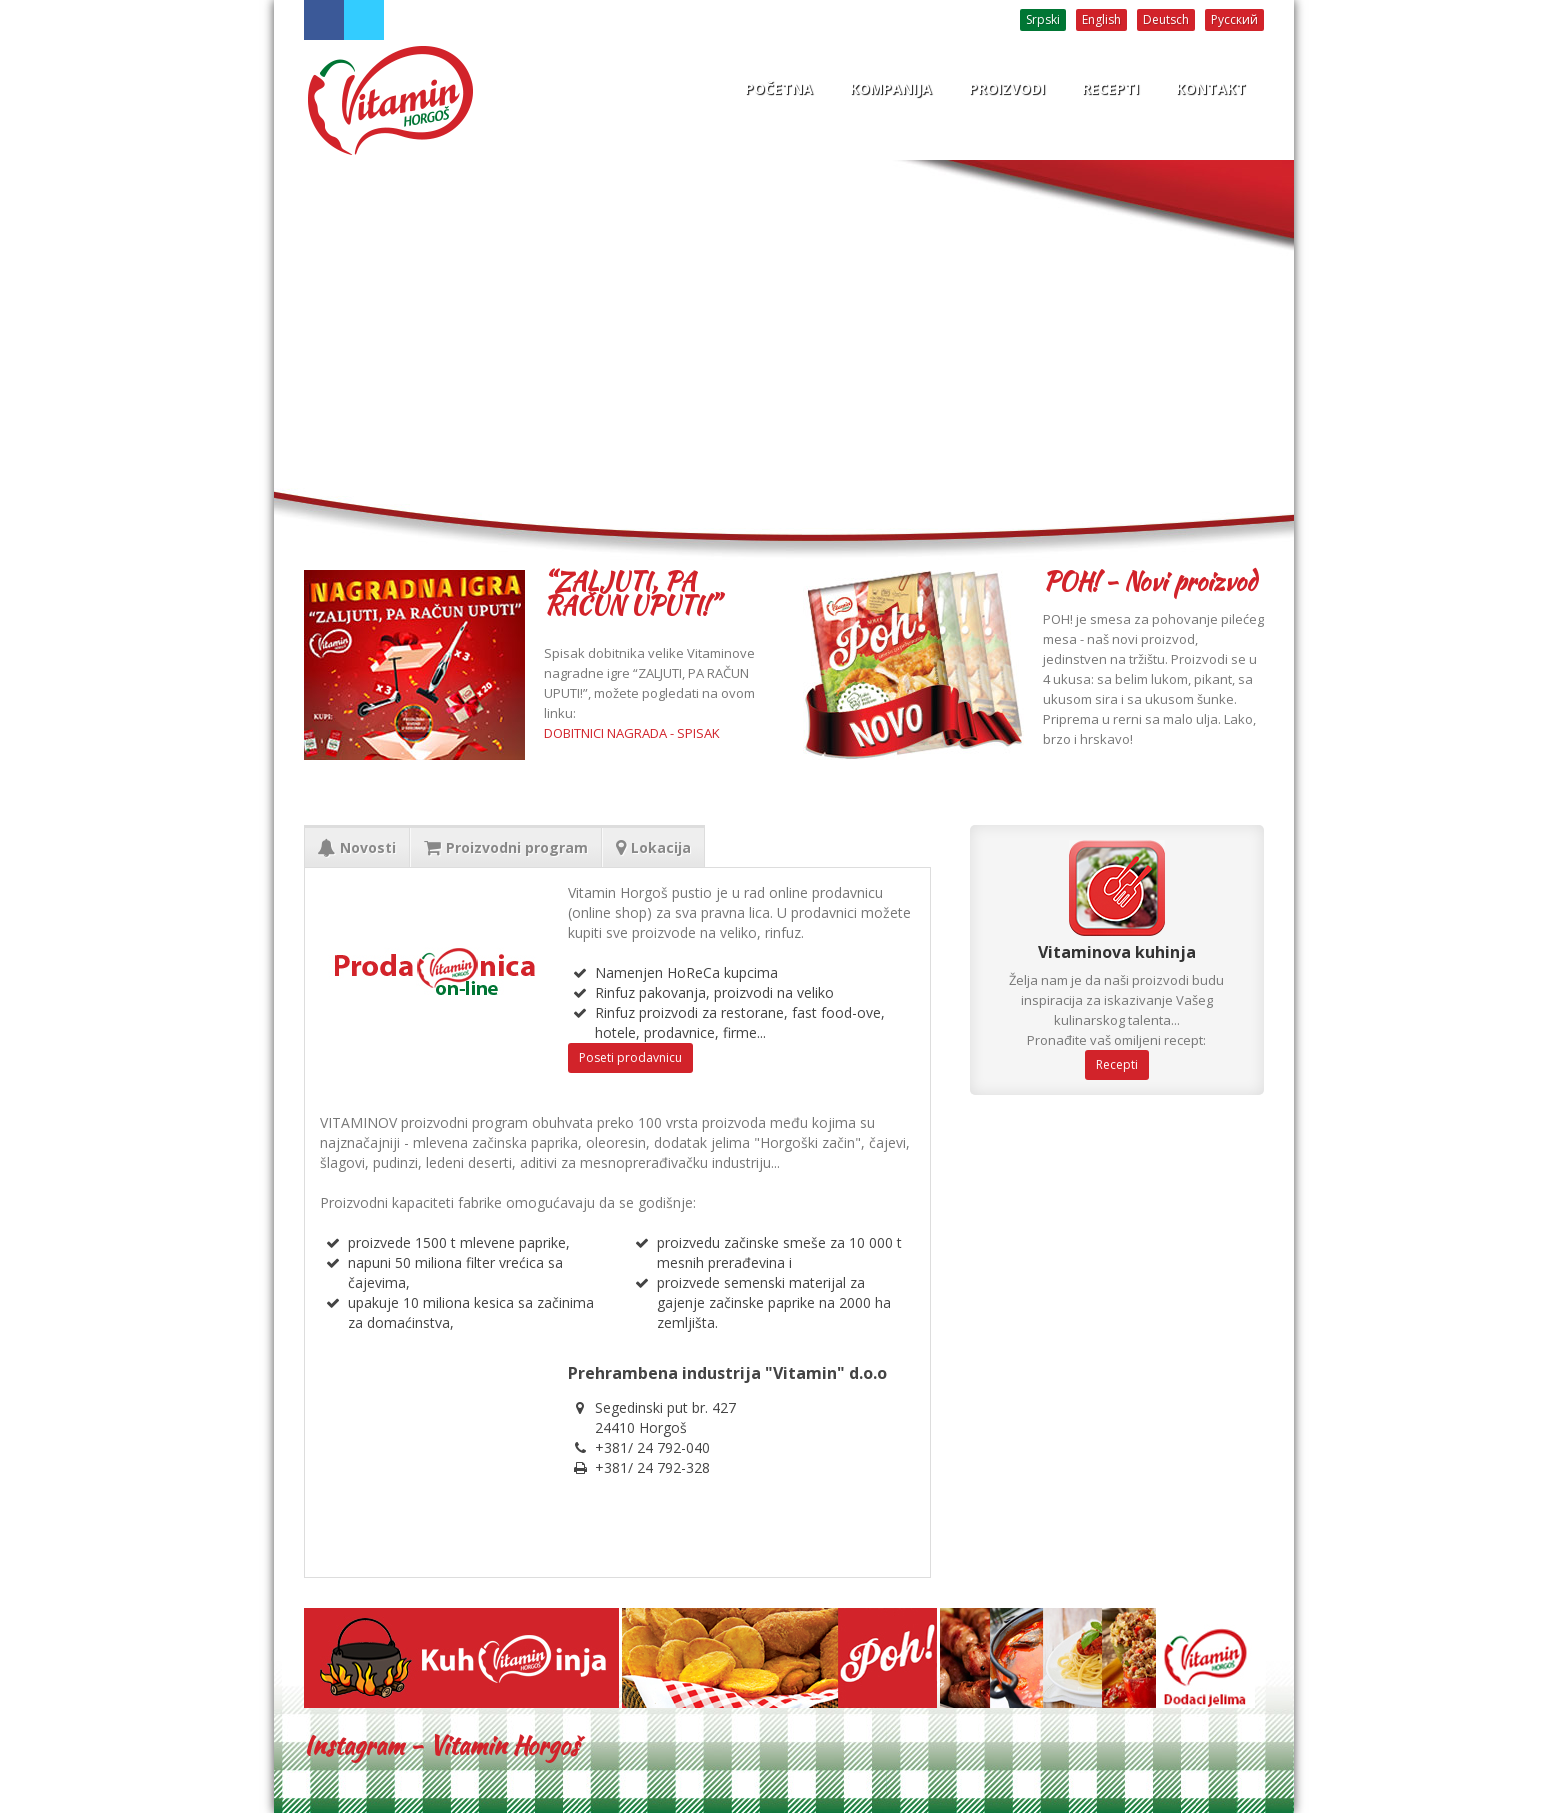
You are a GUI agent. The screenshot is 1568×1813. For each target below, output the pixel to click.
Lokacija (653, 848)
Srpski (1043, 19)
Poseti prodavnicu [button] (630, 1057)
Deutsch (1166, 19)
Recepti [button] (1117, 1064)
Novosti (357, 848)
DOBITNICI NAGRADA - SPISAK (632, 733)
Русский (1234, 19)
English (1101, 19)
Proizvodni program (506, 848)
